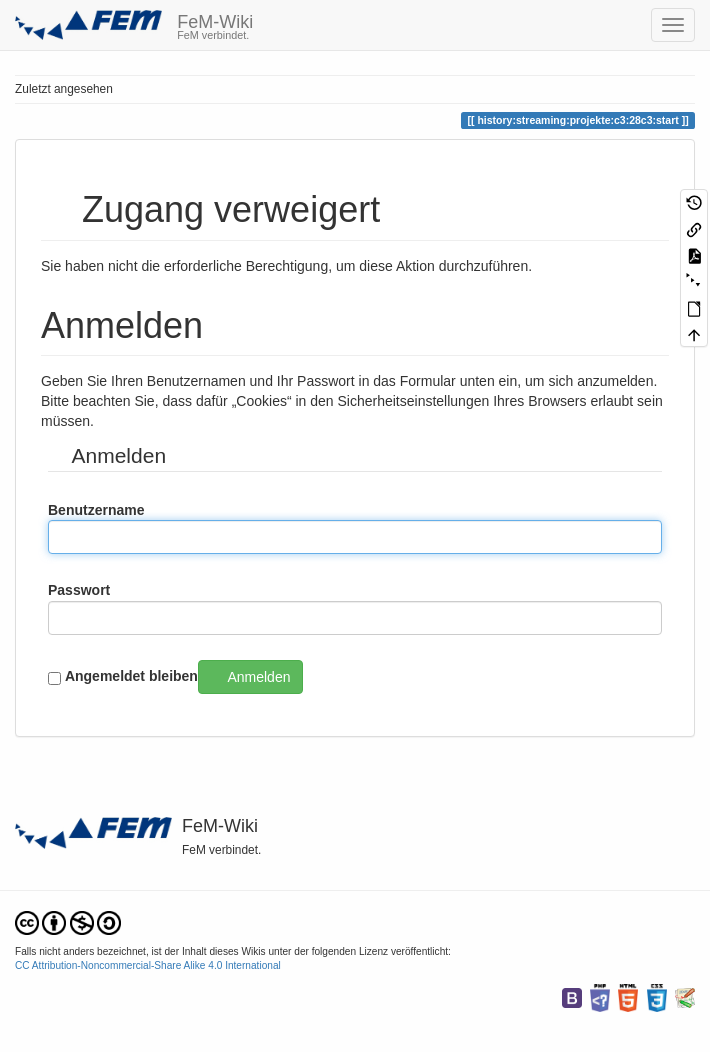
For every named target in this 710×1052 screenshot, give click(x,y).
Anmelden (258, 677)
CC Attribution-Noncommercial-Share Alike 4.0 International (148, 965)
